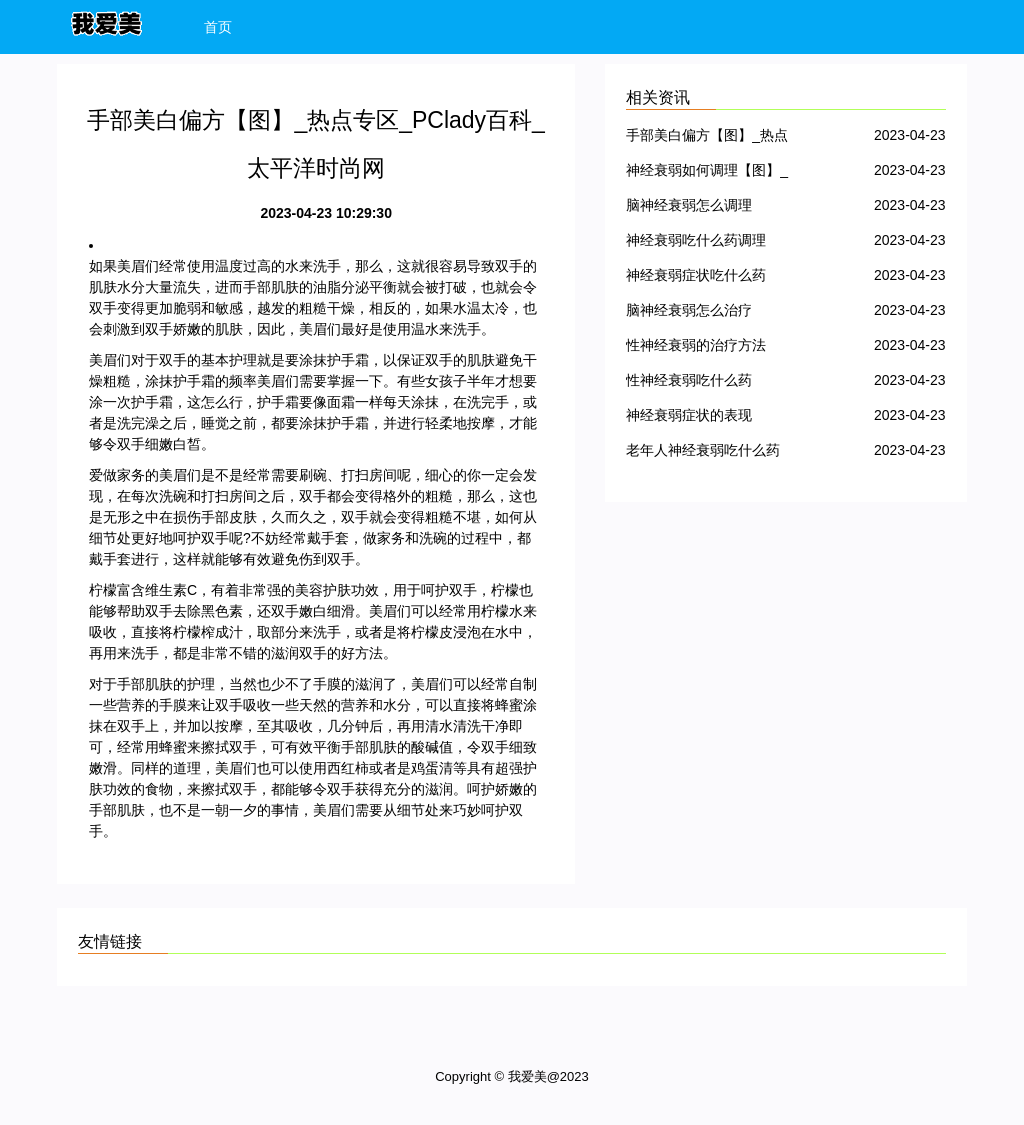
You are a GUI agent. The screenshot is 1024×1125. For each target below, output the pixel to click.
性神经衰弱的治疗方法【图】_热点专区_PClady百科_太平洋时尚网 (705, 348)
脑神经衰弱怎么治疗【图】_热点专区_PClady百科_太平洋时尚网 (705, 313)
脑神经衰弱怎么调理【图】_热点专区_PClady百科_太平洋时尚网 (705, 208)
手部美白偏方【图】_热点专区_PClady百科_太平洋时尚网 (707, 138)
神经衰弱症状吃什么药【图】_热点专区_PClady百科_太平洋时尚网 (705, 278)
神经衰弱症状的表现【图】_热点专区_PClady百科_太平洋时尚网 (705, 418)
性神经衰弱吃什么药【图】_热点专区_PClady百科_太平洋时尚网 (705, 383)
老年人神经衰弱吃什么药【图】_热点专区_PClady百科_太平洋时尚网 (705, 453)
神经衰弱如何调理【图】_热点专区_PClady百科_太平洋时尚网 (707, 173)
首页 (218, 27)
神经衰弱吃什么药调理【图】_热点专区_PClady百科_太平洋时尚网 (705, 243)
